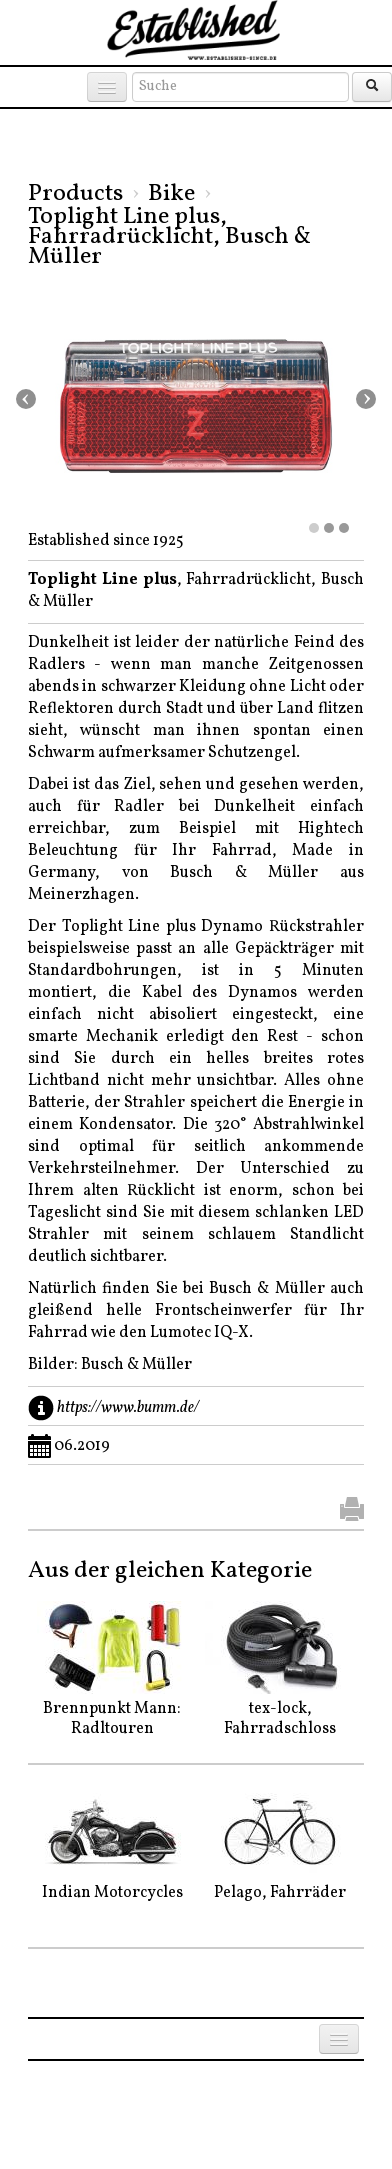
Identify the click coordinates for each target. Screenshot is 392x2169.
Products (75, 194)
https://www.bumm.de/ (128, 1408)
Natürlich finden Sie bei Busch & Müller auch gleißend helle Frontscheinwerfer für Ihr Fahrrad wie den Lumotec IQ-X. (196, 1311)
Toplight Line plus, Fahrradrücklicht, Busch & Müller (169, 237)
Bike (171, 194)
